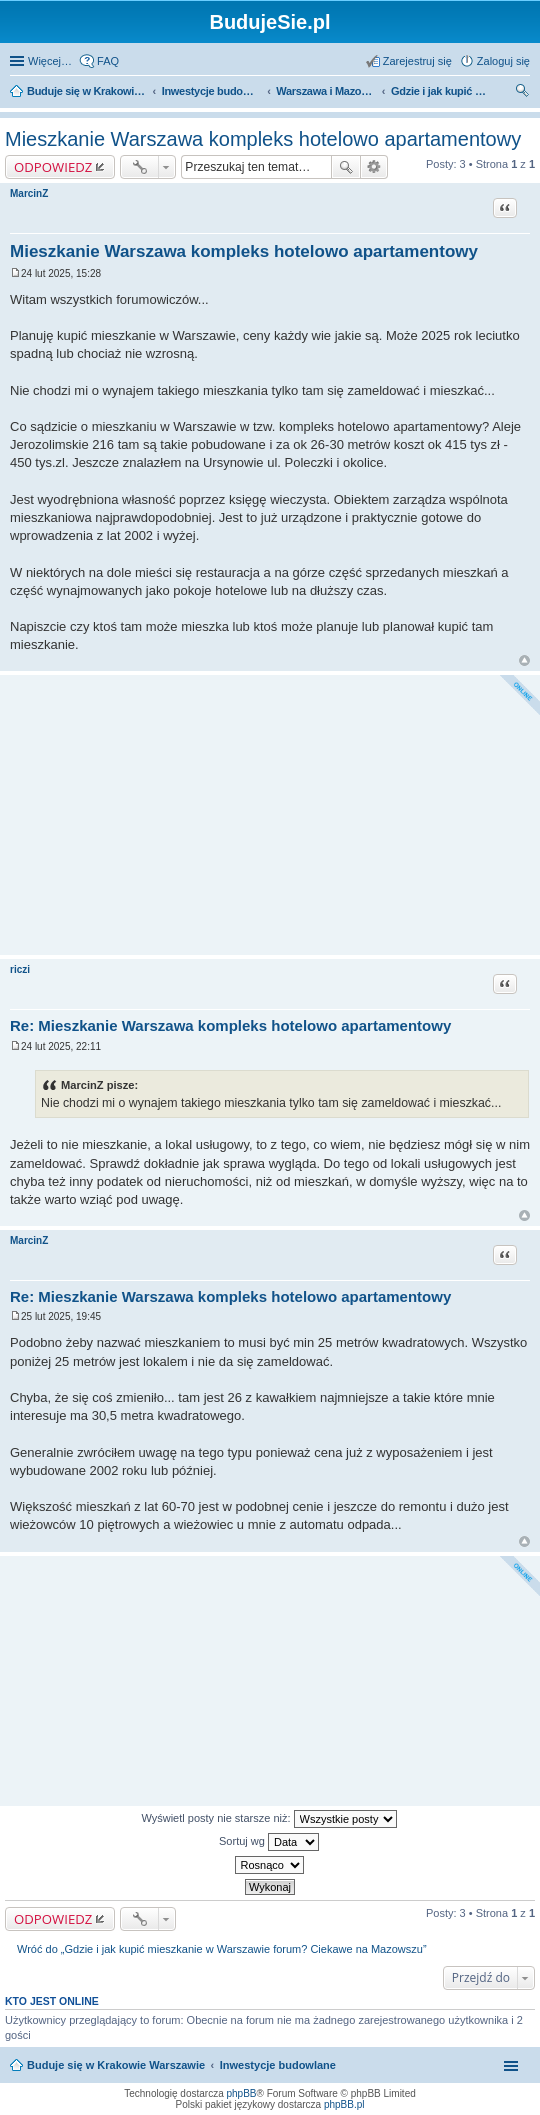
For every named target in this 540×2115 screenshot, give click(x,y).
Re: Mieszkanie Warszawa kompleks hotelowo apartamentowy (230, 1025)
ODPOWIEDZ (53, 167)
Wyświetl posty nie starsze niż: (268, 1819)
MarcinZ (29, 193)
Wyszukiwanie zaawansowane (374, 167)
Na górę (524, 660)
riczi (20, 969)
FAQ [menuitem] (108, 61)
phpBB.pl (344, 2104)
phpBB (242, 2093)
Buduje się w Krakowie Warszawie (116, 2065)
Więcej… (50, 61)
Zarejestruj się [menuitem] (417, 61)
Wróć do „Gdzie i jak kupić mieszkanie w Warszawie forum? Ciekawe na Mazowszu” (222, 1949)
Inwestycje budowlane (278, 2065)
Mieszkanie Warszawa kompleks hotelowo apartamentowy (263, 139)
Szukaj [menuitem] (523, 93)
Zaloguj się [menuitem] (503, 61)
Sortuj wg (269, 1842)
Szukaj (346, 167)
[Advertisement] (270, 815)
